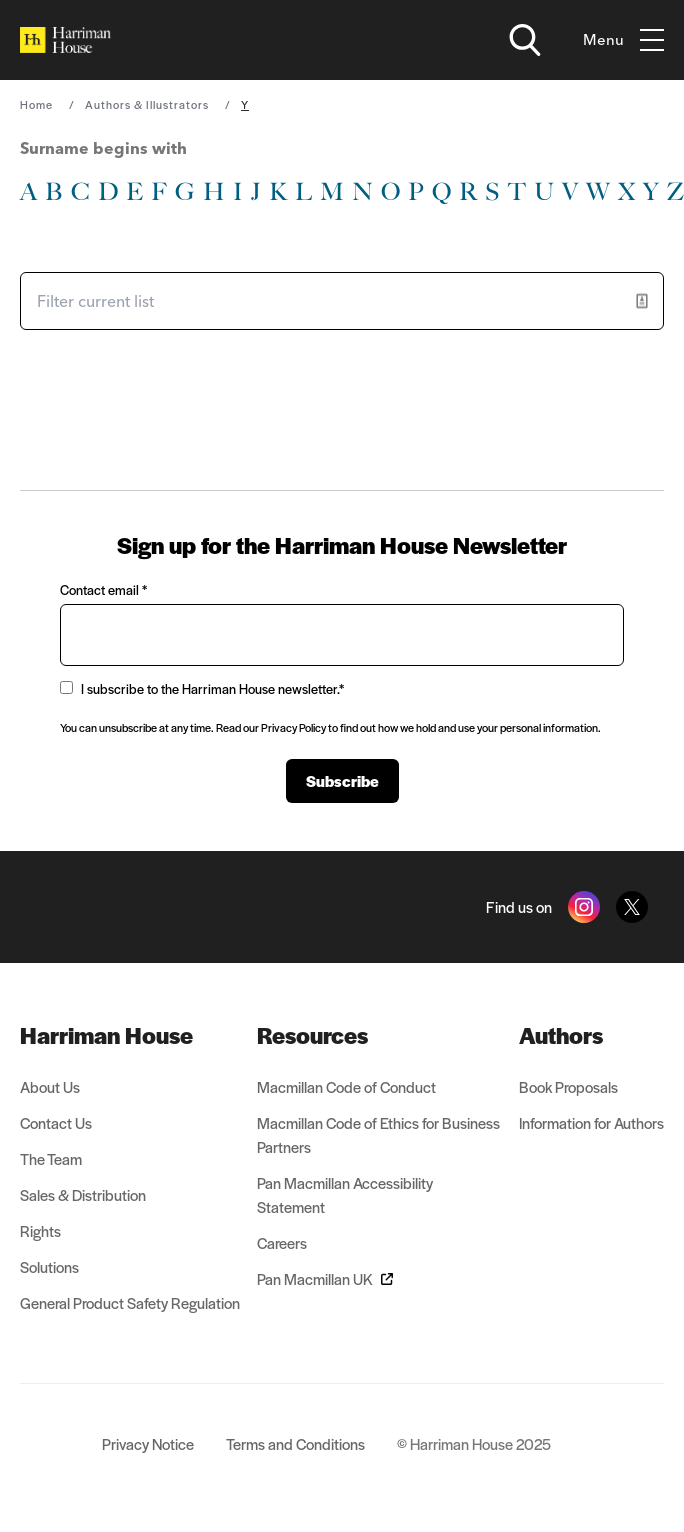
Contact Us (56, 1122)
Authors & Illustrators (147, 104)
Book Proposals (568, 1086)
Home (36, 104)
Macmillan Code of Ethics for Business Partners (378, 1134)
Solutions (49, 1266)
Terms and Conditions (295, 1443)
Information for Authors (591, 1122)
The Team (51, 1158)
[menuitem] (130, 1035)
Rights (40, 1230)
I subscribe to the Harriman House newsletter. (202, 688)
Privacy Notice (148, 1443)
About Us (50, 1086)
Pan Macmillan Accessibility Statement (345, 1194)
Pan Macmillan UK (325, 1278)
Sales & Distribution (83, 1194)
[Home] (65, 40)
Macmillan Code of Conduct (346, 1086)
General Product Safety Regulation (130, 1302)
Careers (282, 1242)
